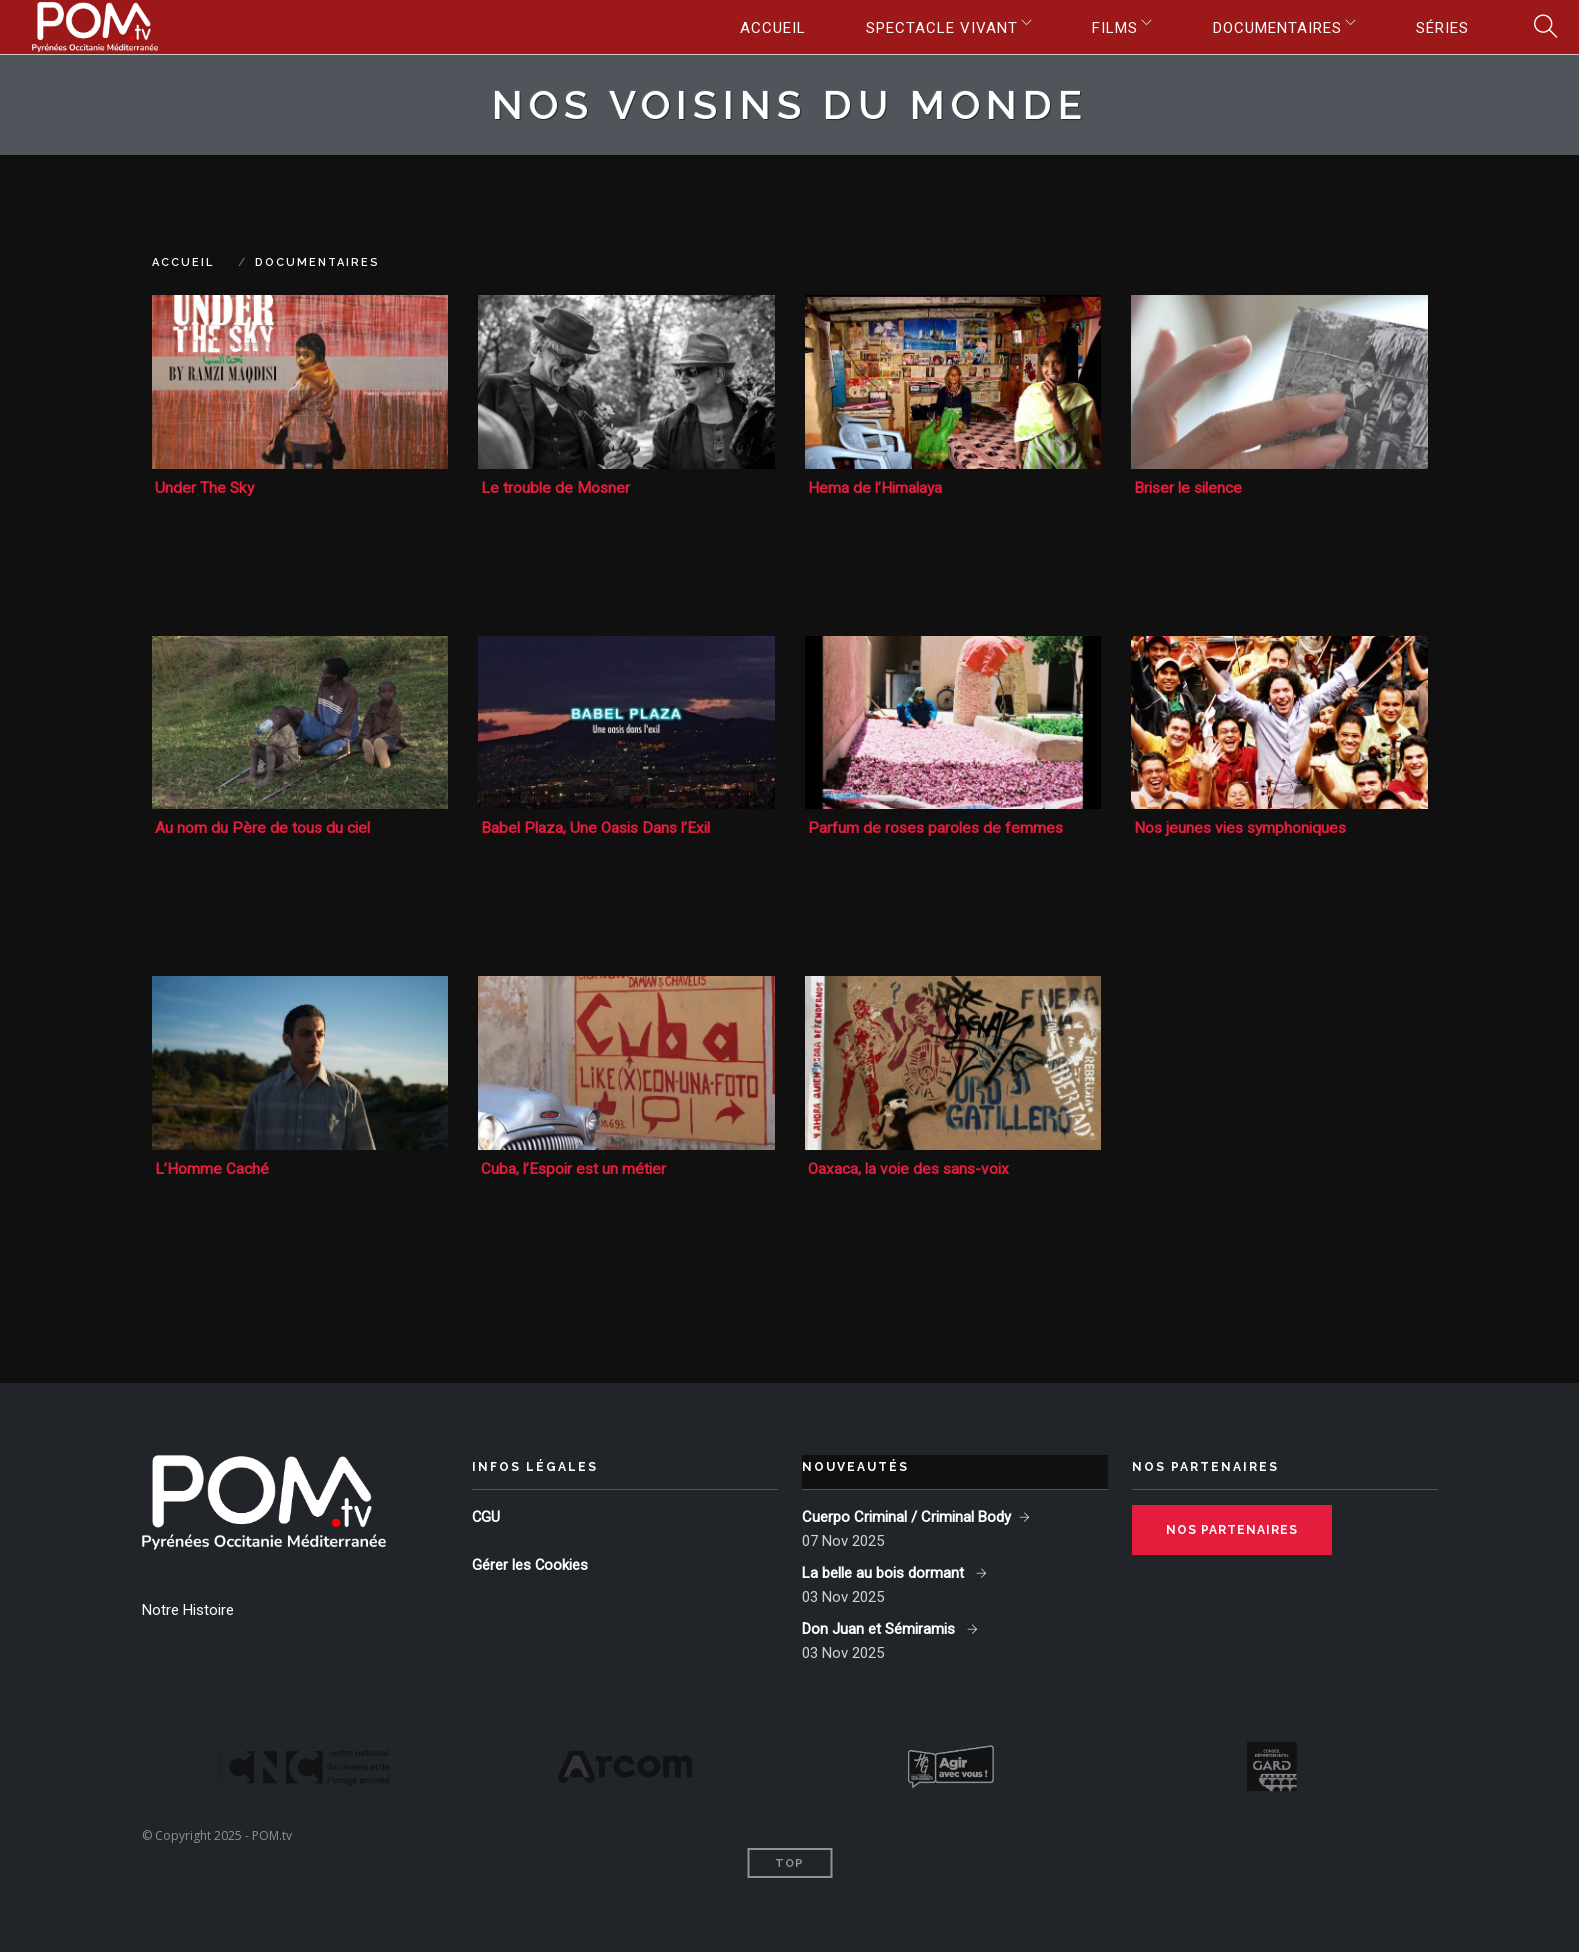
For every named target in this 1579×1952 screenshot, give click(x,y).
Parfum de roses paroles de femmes (938, 826)
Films (1102, 28)
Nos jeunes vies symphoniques (1244, 826)
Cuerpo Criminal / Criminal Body (906, 1514)
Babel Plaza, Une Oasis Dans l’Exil (600, 826)
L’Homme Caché (212, 1166)
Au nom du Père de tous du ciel (264, 826)
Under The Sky (205, 487)
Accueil (752, 28)
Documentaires (1269, 28)
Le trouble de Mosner (556, 487)
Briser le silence (1191, 487)
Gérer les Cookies (530, 1562)
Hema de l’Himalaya (877, 487)
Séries (1440, 28)
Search (1539, 27)
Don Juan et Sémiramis (880, 1626)
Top (789, 1860)
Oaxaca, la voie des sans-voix (912, 1166)
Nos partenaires (1232, 1527)
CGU (486, 1514)
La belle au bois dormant (885, 1570)
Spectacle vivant (923, 28)
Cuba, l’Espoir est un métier (576, 1166)
